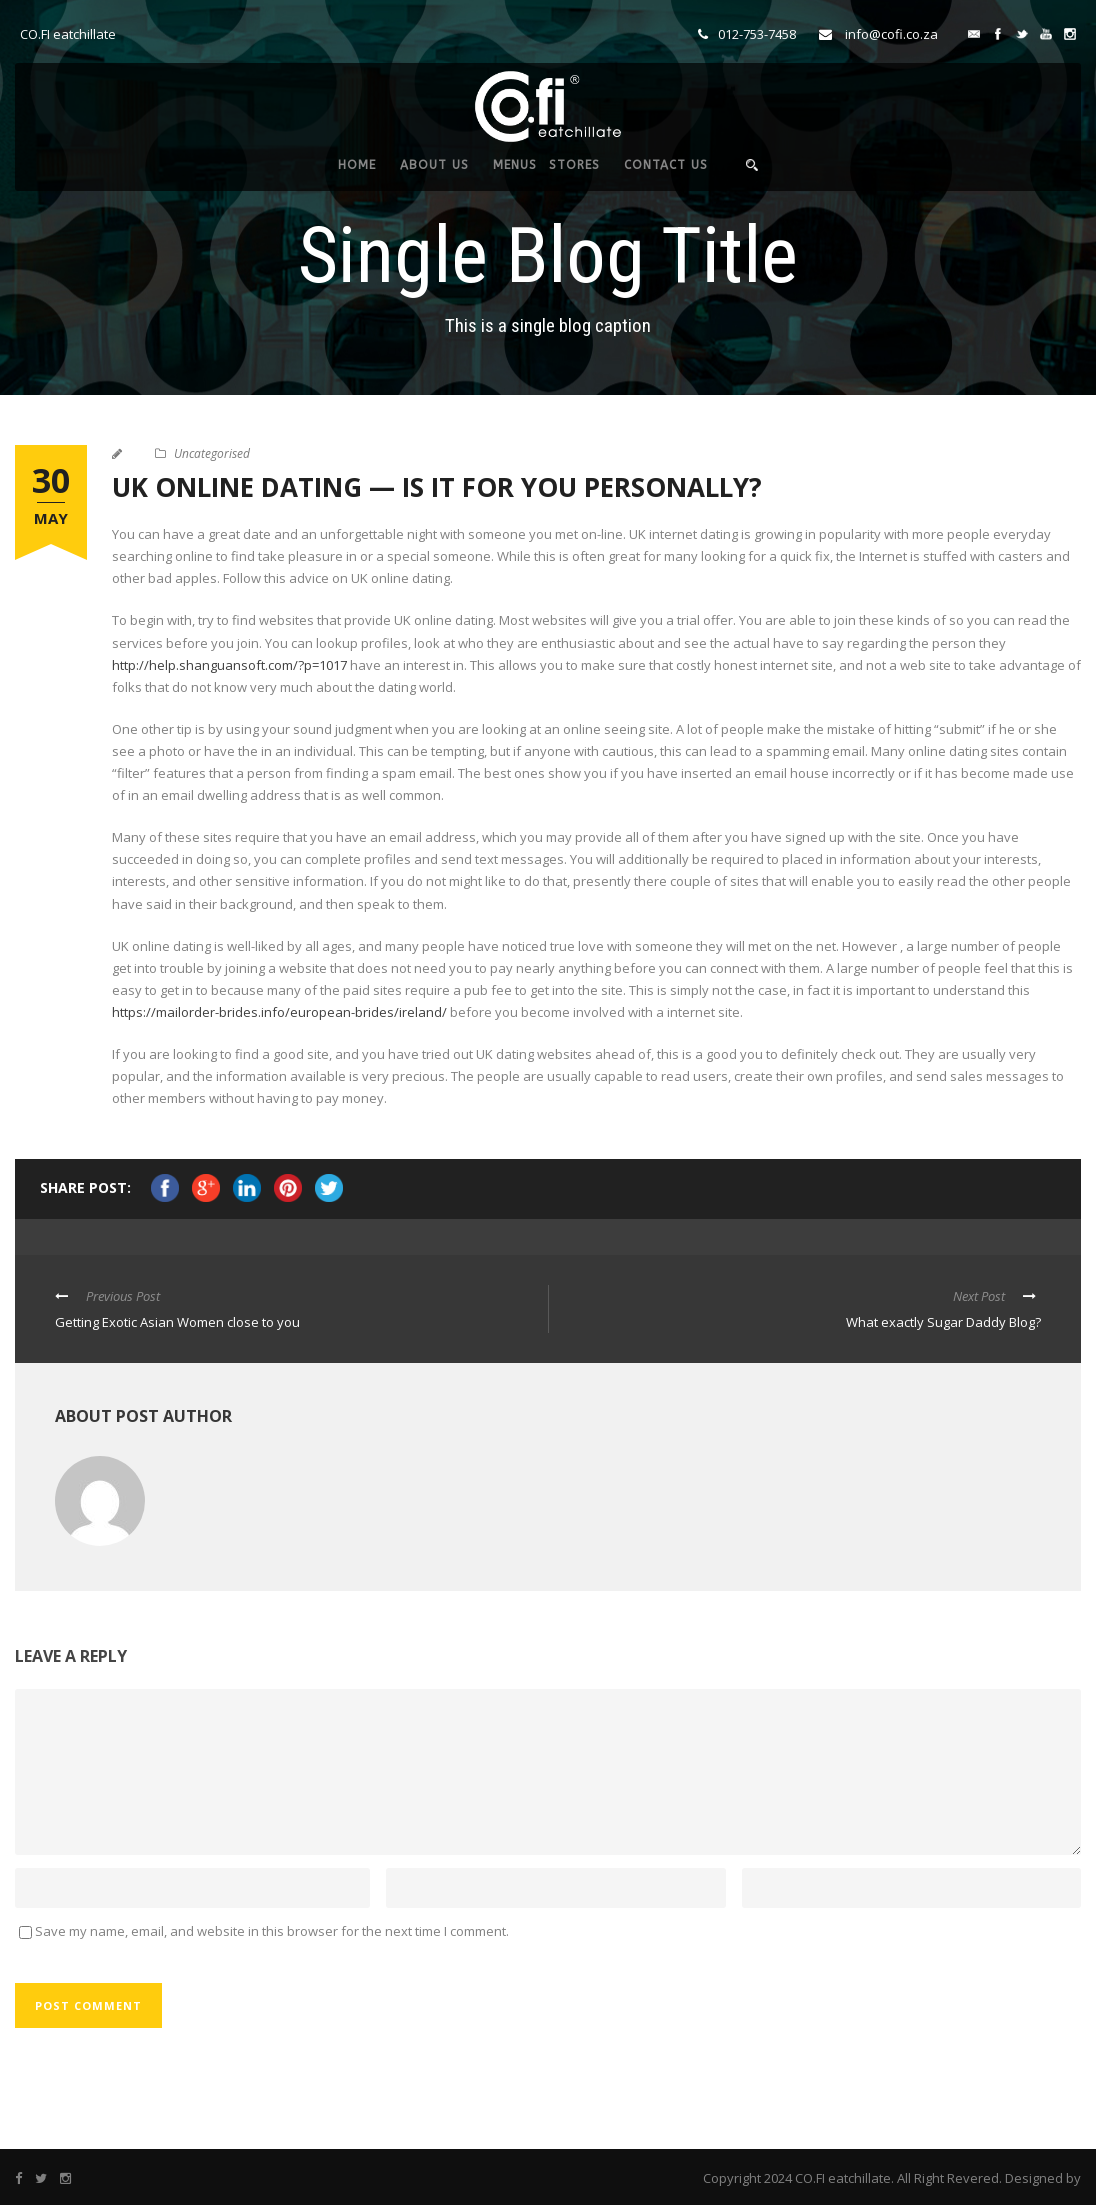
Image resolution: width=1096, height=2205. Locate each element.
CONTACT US (666, 165)
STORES (574, 165)
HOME (357, 165)
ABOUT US (434, 165)
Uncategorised (212, 453)
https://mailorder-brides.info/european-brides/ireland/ (279, 1012)
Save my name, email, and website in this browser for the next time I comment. (272, 1931)
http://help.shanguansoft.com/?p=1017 (229, 665)
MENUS (515, 165)
